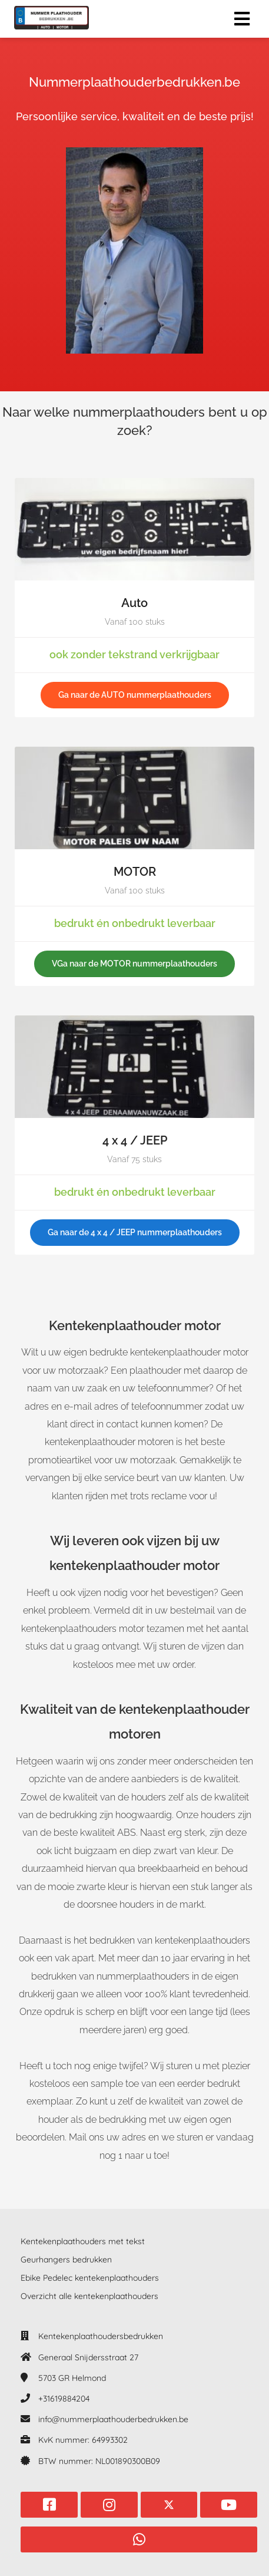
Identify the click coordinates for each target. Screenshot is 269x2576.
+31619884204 (63, 2398)
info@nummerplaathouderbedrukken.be (113, 2419)
